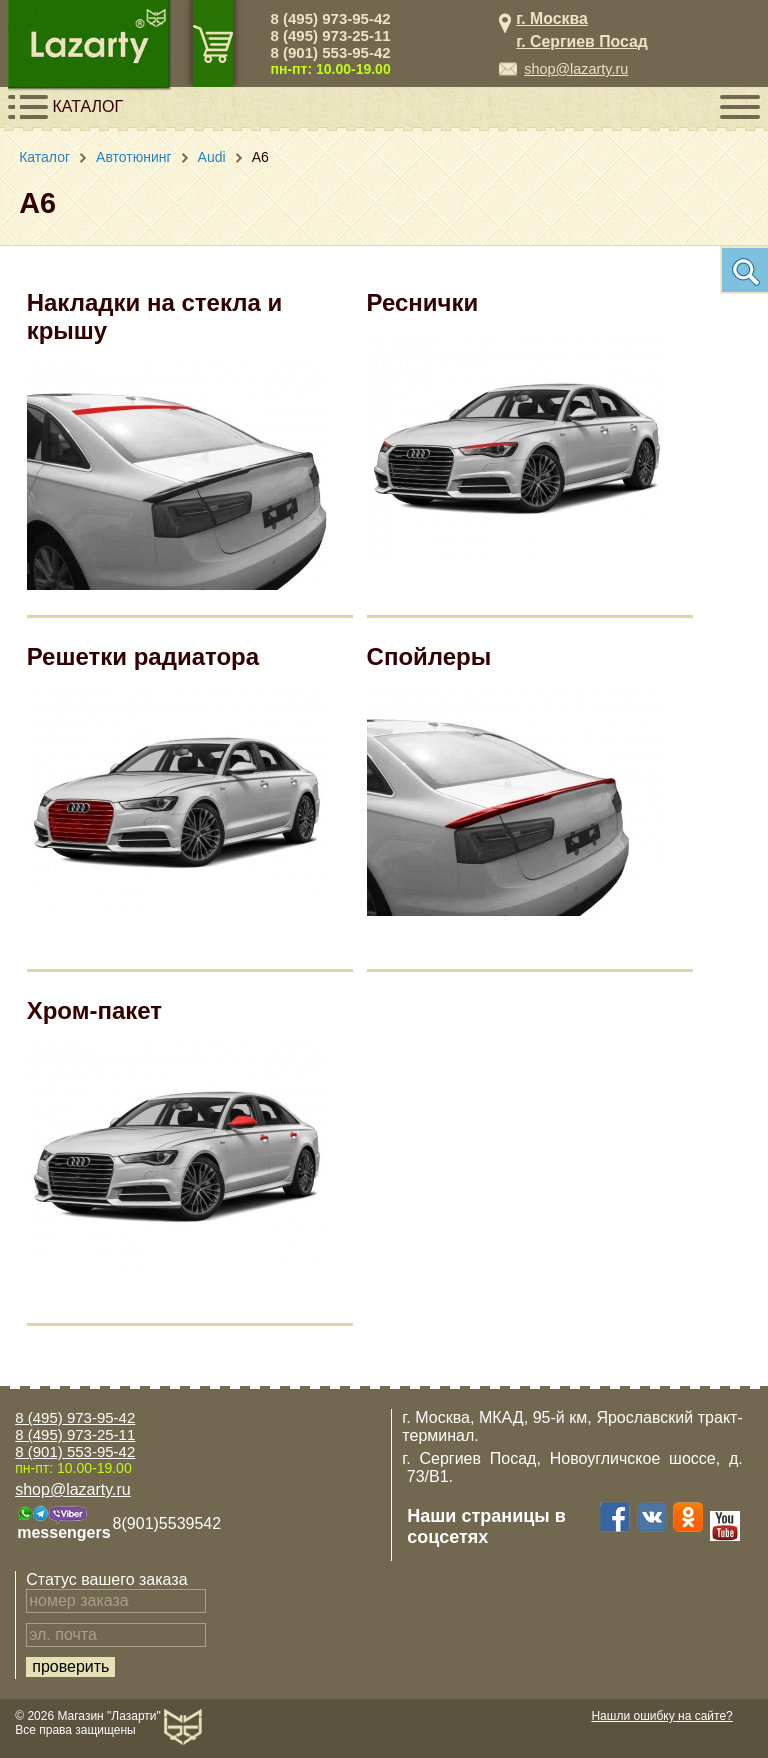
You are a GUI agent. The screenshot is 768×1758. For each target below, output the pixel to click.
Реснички (423, 302)
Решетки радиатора (143, 656)
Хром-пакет (94, 1010)
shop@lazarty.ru (576, 69)
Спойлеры (429, 656)
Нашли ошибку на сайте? (661, 1716)
